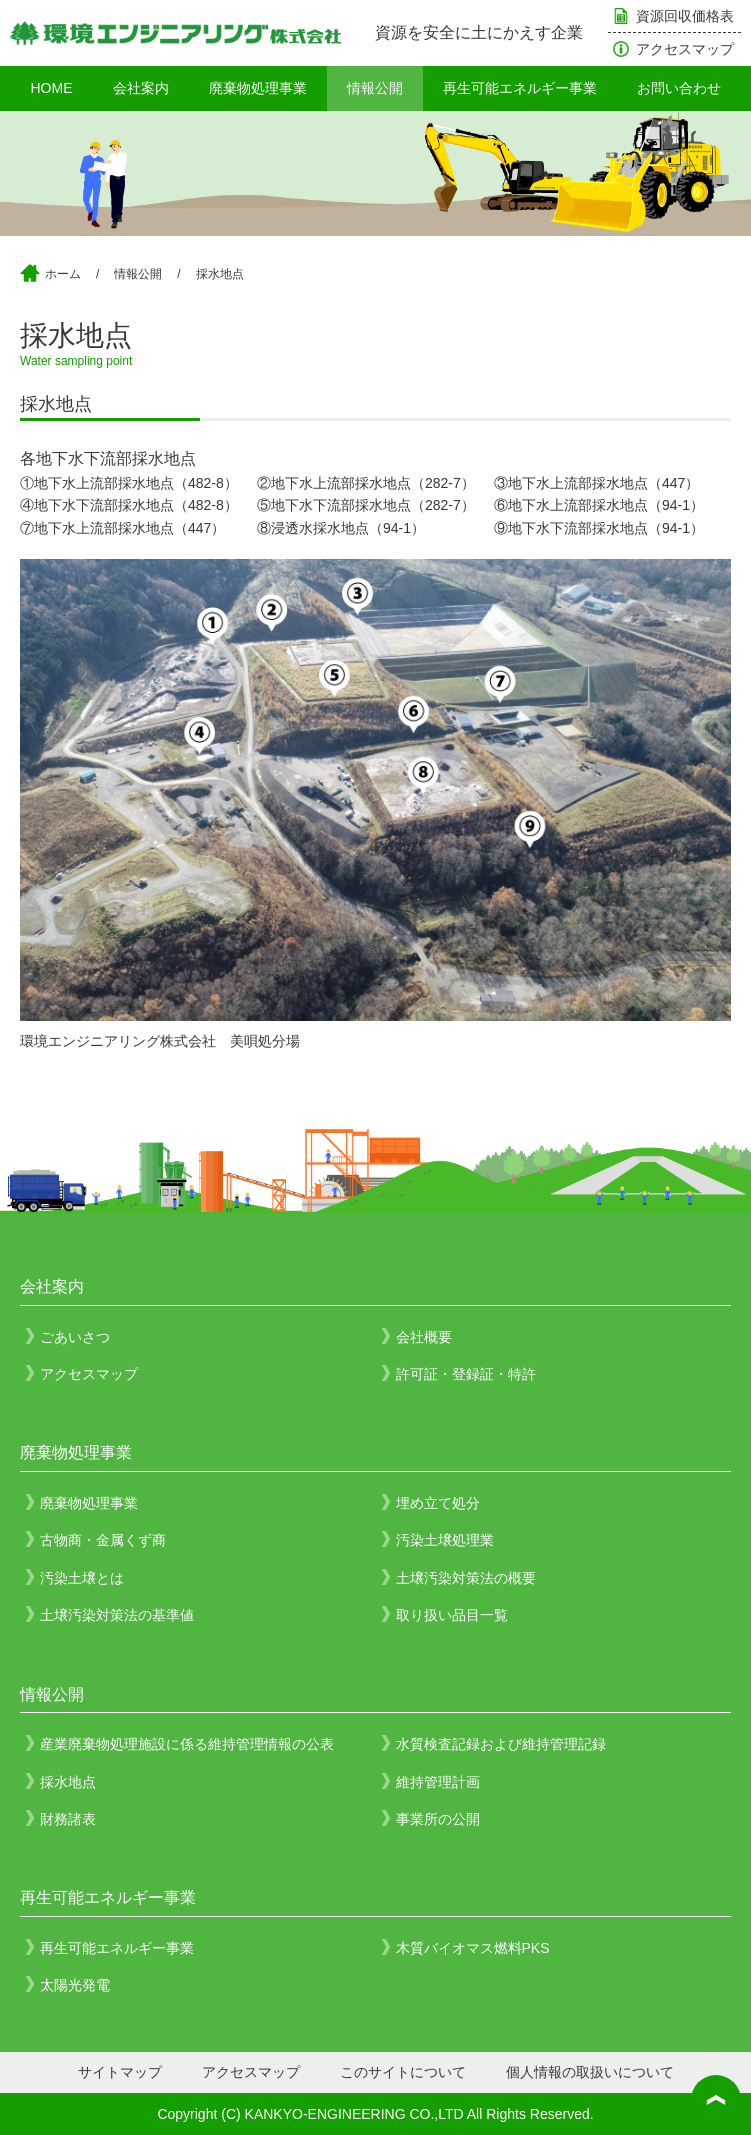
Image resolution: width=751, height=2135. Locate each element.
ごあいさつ (75, 1337)
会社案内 (141, 88)
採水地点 (220, 274)
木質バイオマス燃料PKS (473, 1948)
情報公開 (375, 88)
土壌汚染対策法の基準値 (117, 1615)
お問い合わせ (679, 88)
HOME (52, 88)
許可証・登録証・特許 (466, 1374)
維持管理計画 (438, 1782)
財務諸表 (68, 1819)
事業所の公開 (438, 1819)
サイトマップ (120, 2072)
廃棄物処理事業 (258, 88)
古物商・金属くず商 (103, 1540)
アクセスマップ (685, 49)
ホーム (63, 274)
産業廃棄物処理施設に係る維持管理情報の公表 (187, 1744)
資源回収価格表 (685, 16)
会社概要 (424, 1337)
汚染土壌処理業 (445, 1540)
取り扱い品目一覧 (452, 1615)
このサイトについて (403, 2072)
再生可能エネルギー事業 (520, 88)
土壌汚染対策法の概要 (466, 1578)
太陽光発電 (75, 1985)
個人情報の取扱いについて (590, 2072)
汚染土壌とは (82, 1578)
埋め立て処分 (438, 1503)
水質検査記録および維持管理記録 (501, 1744)
